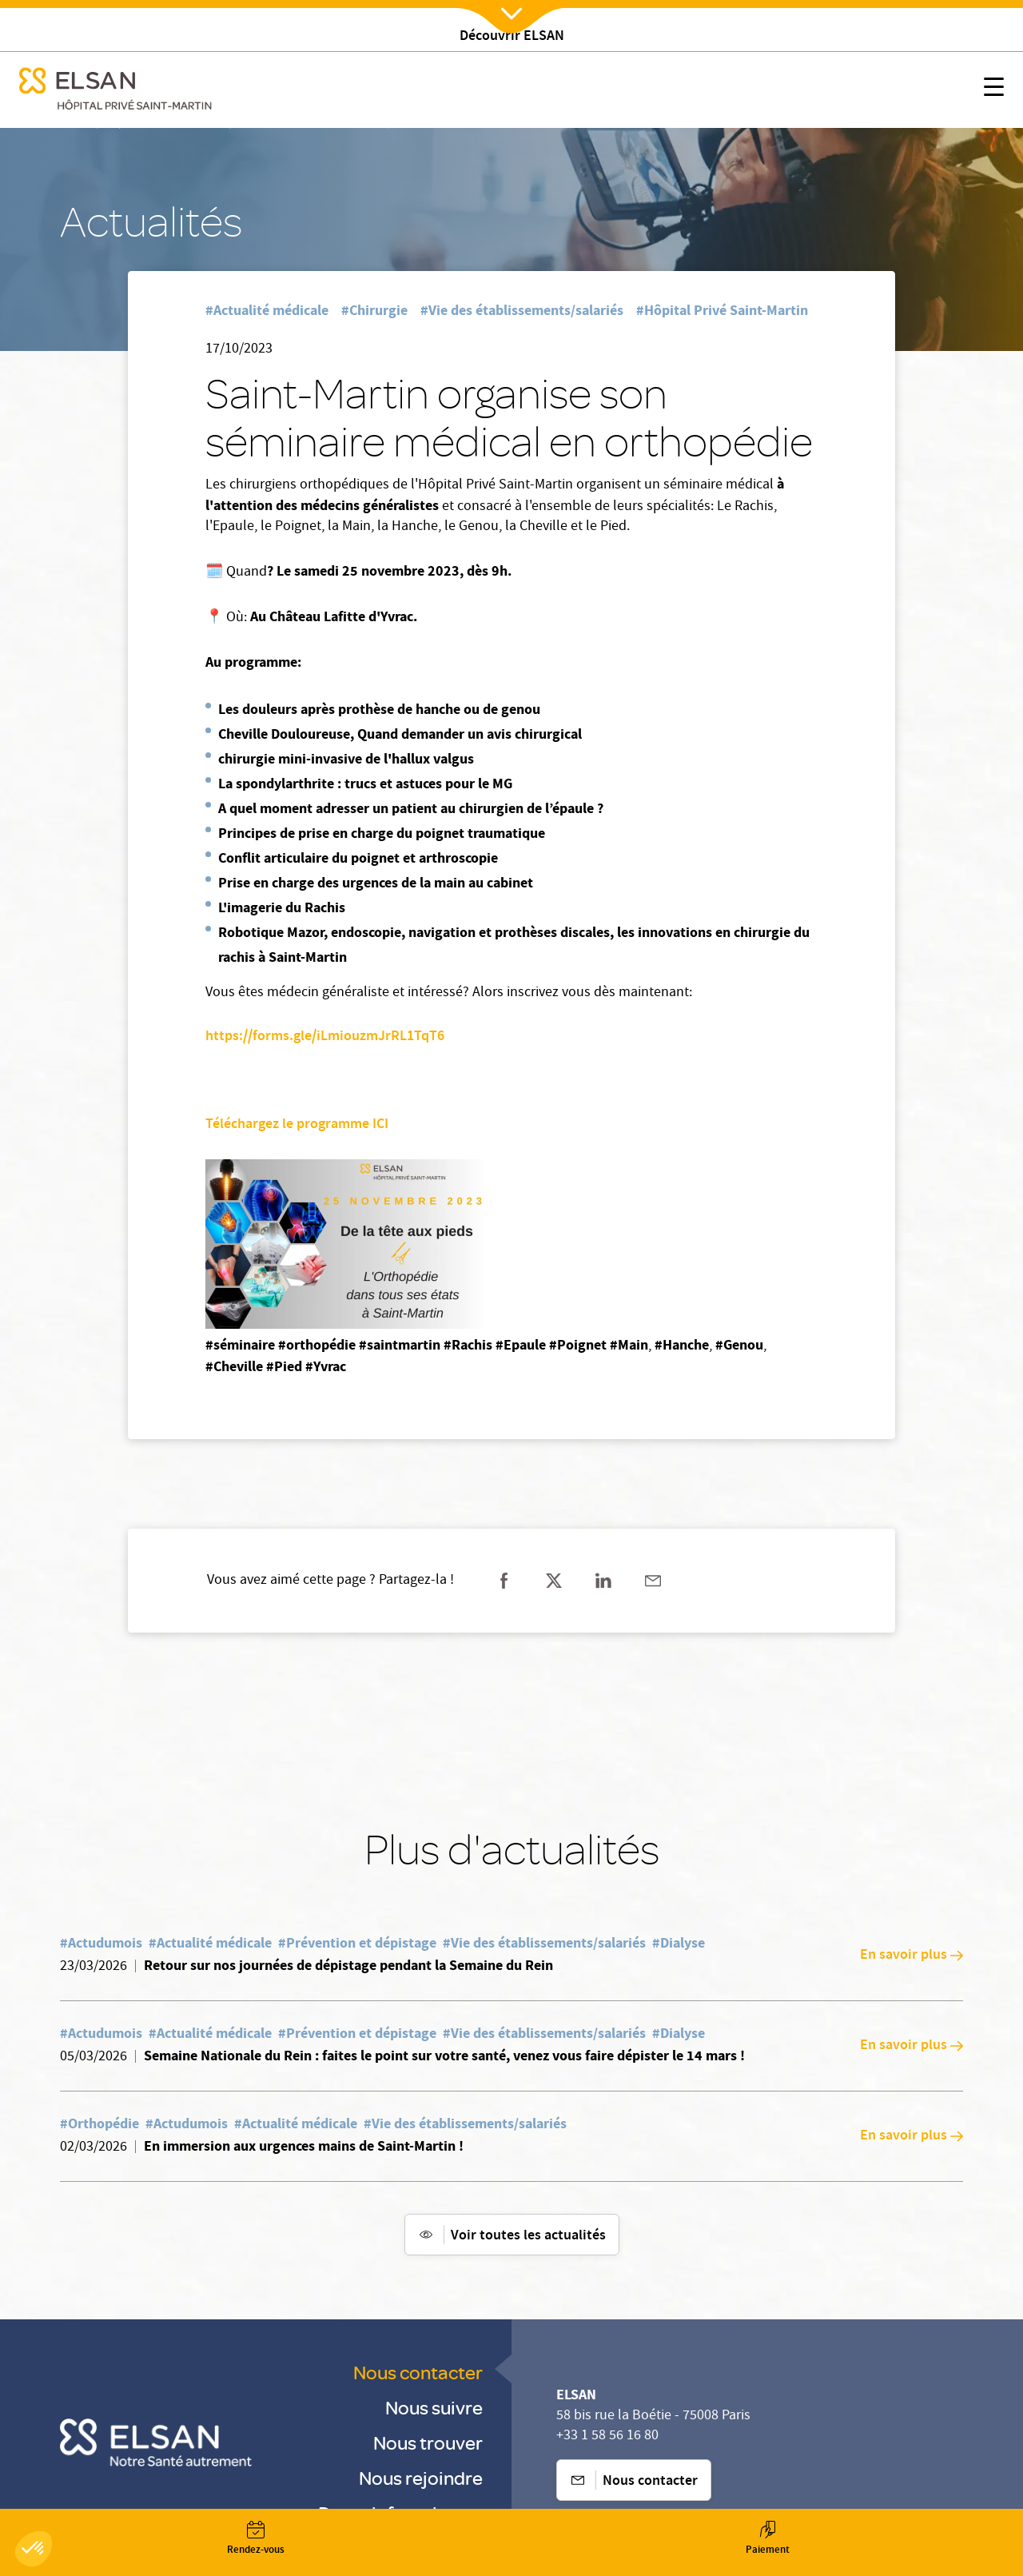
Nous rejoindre (421, 2477)
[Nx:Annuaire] (256, 2538)
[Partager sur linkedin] (603, 1580)
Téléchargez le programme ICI (298, 1125)
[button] (33, 2549)
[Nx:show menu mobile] (994, 90)
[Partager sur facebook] (504, 1580)
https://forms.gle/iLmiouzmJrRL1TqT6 (324, 1037)
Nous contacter (418, 2371)
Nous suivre (434, 2407)
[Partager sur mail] (653, 1580)
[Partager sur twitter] (554, 1580)
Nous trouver (428, 2442)
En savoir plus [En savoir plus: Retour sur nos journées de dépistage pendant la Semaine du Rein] (911, 1955)
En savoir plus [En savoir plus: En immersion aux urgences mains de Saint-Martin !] (911, 2136)
